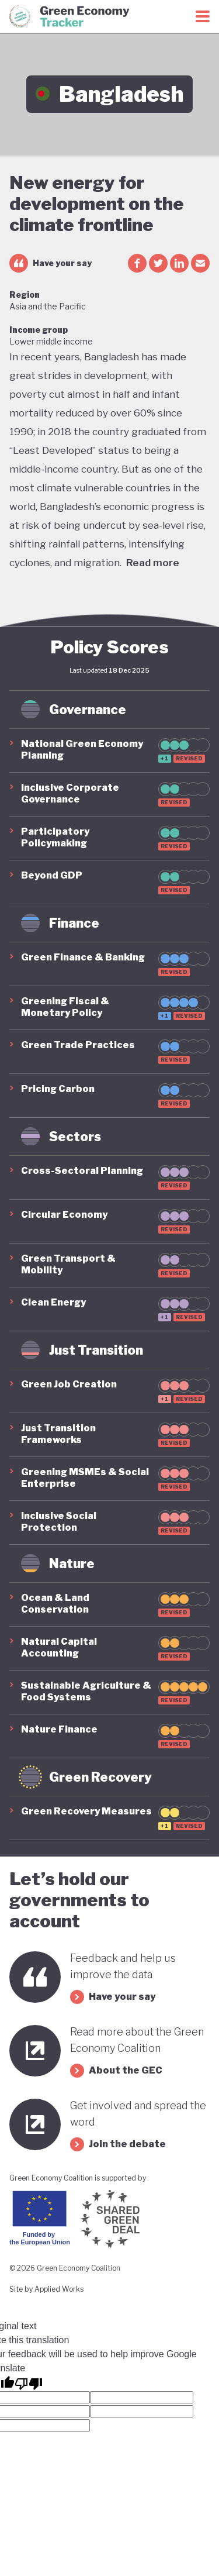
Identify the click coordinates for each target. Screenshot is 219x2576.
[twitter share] (158, 263)
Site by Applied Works (46, 2289)
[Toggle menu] (203, 16)
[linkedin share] (179, 263)
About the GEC (116, 2071)
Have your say (50, 263)
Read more (152, 563)
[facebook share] (137, 263)
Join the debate (118, 2144)
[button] (109, 750)
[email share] (200, 263)
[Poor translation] (29, 2383)
